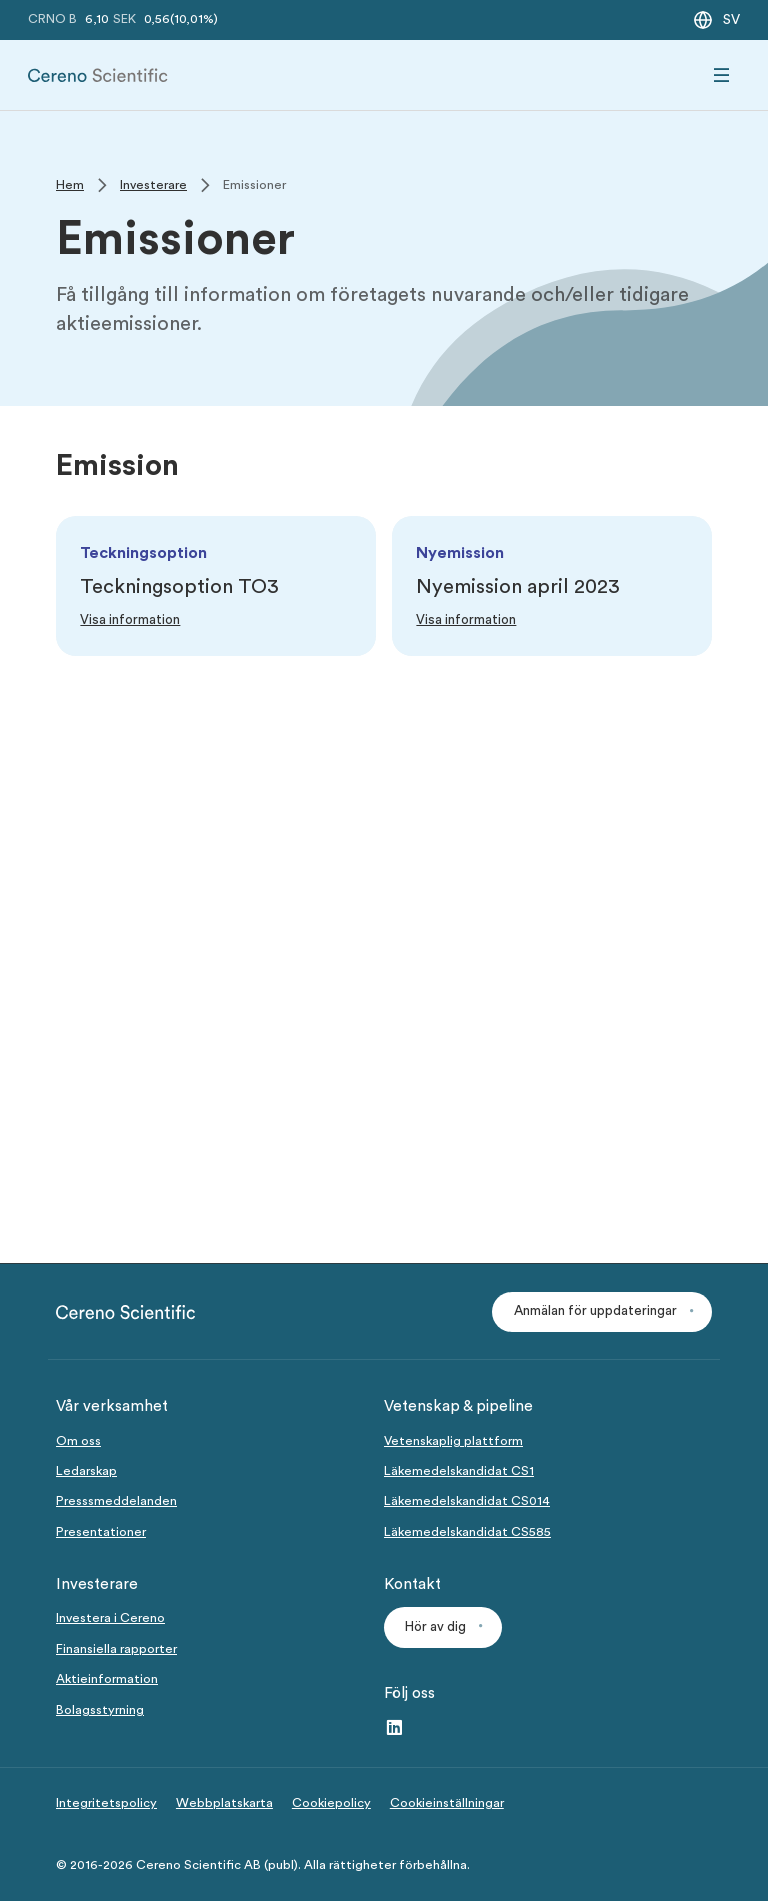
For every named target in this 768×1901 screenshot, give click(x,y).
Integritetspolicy (106, 1803)
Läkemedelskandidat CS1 (459, 1471)
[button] (602, 1312)
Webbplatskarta (224, 1803)
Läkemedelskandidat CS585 (467, 1532)
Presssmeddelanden (116, 1501)
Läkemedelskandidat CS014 (467, 1501)
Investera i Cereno (110, 1618)
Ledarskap (86, 1471)
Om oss (78, 1441)
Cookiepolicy (331, 1803)
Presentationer (101, 1532)
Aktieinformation (107, 1679)
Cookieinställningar (447, 1803)
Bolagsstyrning (100, 1710)
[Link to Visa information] (130, 620)
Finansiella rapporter (116, 1649)
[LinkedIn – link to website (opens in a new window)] (394, 1728)
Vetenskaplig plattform (453, 1441)
